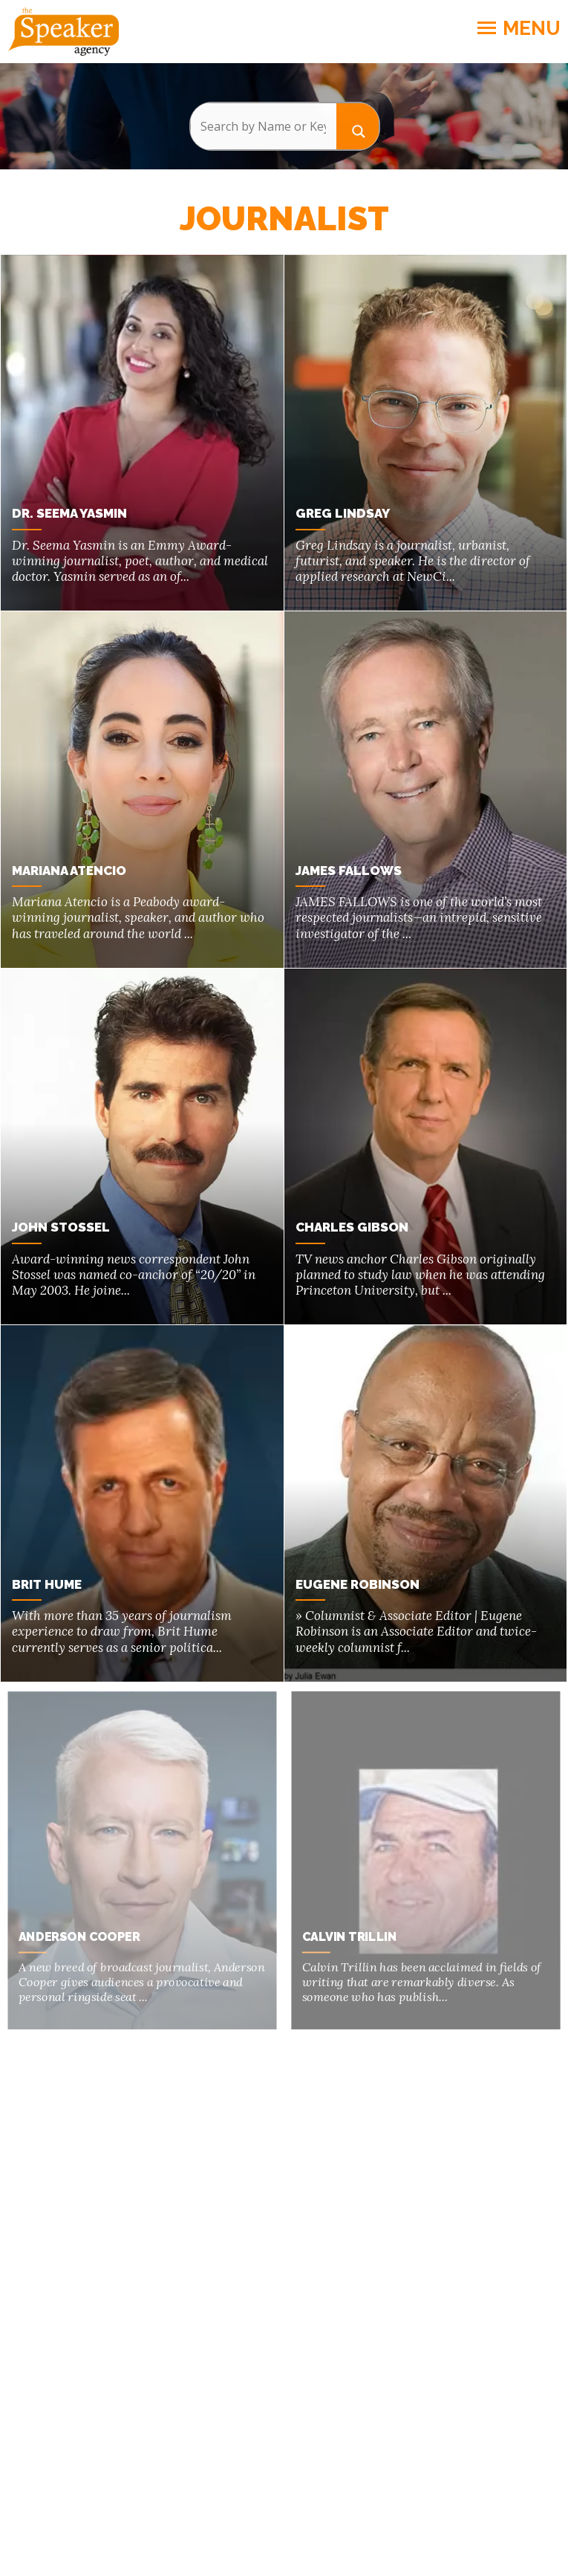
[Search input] (263, 126)
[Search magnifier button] (357, 126)
